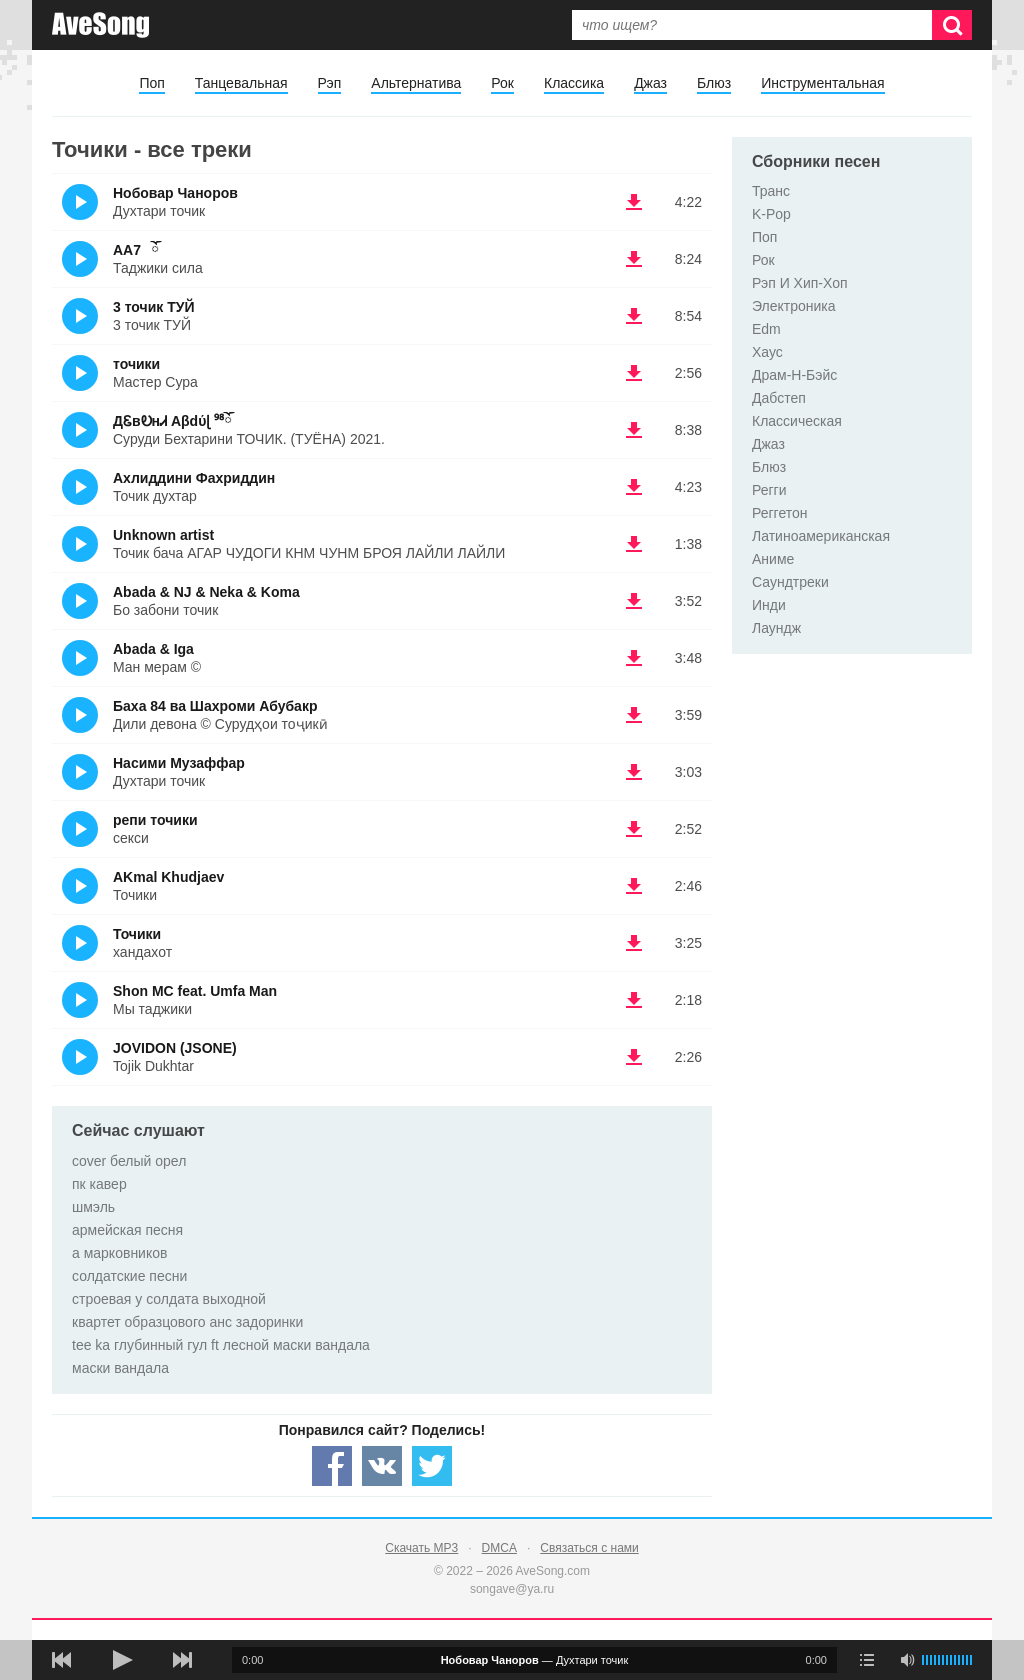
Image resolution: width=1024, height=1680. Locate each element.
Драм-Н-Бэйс (794, 375)
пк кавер (99, 1184)
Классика (574, 83)
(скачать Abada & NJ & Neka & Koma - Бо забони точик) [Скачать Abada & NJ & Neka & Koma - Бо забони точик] (634, 601)
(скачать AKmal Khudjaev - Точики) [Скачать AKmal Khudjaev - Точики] (634, 886)
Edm (766, 329)
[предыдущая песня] (62, 1660)
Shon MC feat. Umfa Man (195, 991)
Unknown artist (163, 535)
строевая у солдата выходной (169, 1299)
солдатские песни (129, 1276)
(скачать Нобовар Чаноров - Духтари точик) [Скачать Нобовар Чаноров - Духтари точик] (634, 202)
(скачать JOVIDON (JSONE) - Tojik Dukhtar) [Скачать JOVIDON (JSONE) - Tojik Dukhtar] (634, 1057)
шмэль (93, 1207)
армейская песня (127, 1230)
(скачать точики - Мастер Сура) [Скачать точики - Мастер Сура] (634, 373)
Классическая (797, 421)
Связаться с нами (589, 1548)
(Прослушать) (80, 202)
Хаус (767, 352)
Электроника (794, 306)
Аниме (773, 559)
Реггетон (780, 513)
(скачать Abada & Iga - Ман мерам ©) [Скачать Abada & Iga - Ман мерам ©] (634, 658)
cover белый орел (129, 1161)
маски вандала (120, 1368)
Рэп (330, 83)
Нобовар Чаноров (175, 193)
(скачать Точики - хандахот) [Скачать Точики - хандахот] (634, 943)
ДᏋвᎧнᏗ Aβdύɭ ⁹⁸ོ (172, 421)
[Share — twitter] (432, 1466)
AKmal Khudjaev (168, 877)
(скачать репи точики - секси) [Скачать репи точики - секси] (634, 829)
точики (136, 364)
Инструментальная (822, 83)
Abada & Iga (153, 649)
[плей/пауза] (122, 1660)
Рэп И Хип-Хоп (800, 283)
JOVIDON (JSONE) (175, 1048)
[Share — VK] (382, 1466)
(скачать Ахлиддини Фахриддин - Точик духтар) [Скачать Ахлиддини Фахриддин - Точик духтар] (634, 487)
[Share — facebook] (332, 1466)
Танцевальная (241, 83)
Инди (769, 605)
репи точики (155, 820)
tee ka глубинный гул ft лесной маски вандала (221, 1345)
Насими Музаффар (179, 763)
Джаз (650, 83)
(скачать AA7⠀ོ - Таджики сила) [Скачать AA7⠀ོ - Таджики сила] (634, 259)
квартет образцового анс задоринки (187, 1322)
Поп (151, 83)
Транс (771, 191)
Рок (502, 83)
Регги (769, 490)
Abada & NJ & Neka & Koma (206, 592)
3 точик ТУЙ (154, 307)
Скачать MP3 (421, 1548)
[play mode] (867, 1660)
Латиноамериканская (821, 536)
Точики (137, 934)
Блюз (714, 83)
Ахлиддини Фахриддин (194, 478)
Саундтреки (790, 582)
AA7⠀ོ (136, 250)
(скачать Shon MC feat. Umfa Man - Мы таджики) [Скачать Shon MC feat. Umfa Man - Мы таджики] (634, 1000)
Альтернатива (416, 83)
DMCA (499, 1548)
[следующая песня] (182, 1660)
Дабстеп (779, 398)
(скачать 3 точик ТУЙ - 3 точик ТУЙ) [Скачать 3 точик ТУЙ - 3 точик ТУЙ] (634, 316)
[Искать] (952, 25)
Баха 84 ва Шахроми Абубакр (215, 706)
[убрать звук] (907, 1660)
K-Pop (771, 214)
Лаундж (776, 628)
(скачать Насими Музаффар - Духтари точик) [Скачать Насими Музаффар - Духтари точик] (634, 772)
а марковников (119, 1253)
